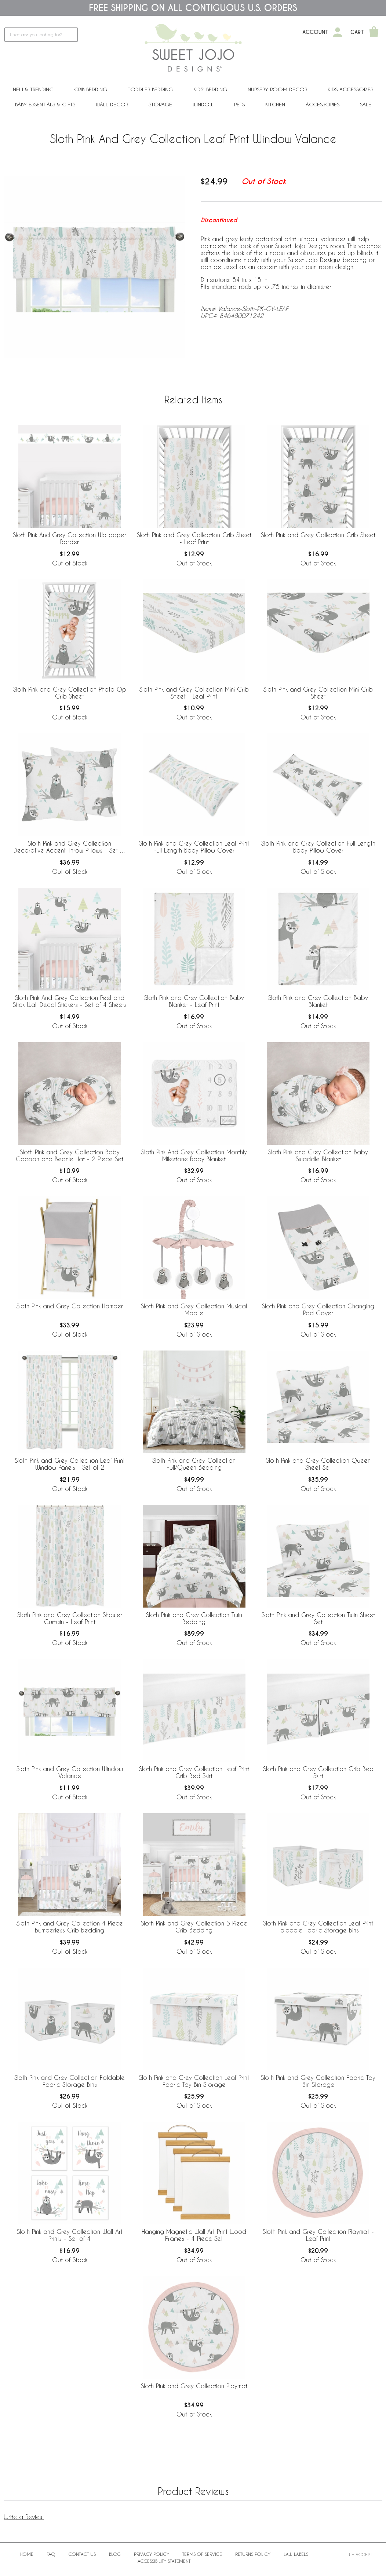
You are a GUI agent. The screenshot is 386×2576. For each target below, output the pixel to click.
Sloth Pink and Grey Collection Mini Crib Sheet (318, 693)
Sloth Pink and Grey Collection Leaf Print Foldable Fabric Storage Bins (318, 1927)
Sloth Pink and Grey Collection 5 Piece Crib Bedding (194, 1927)
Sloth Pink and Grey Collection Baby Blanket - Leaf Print (194, 1001)
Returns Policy (252, 2554)
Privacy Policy (151, 2554)
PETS (239, 104)
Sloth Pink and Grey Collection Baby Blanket (318, 1001)
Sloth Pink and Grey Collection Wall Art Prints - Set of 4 (70, 2235)
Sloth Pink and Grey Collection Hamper (70, 1305)
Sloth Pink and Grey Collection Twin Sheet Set (318, 1618)
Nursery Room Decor (277, 89)
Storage (160, 104)
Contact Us (82, 2554)
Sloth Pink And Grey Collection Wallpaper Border (69, 538)
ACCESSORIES (322, 104)
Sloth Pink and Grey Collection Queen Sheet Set (318, 1464)
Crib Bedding (90, 89)
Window (203, 104)
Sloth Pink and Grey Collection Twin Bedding (194, 1618)
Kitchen (275, 104)
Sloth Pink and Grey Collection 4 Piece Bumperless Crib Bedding (70, 1927)
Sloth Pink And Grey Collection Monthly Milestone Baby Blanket (194, 1155)
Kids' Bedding (210, 89)
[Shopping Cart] (374, 32)
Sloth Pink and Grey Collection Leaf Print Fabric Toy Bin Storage (194, 2081)
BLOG (115, 2554)
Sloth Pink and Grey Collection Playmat (194, 2385)
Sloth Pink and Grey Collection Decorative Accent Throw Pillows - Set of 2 (69, 847)
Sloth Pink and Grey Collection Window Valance (70, 1772)
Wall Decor (112, 104)
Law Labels (296, 2554)
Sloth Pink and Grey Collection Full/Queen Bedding (194, 1464)
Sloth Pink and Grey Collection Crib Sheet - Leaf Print (194, 538)
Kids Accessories (350, 89)
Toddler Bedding (150, 89)
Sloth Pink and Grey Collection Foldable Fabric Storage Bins (69, 2081)
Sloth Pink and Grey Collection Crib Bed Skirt (318, 1772)
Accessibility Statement (164, 2561)
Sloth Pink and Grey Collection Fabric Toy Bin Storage (318, 2081)
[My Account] (338, 32)
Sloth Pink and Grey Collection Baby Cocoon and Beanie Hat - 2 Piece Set (69, 1155)
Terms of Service (202, 2554)
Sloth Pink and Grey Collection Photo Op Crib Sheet (69, 693)
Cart (357, 32)
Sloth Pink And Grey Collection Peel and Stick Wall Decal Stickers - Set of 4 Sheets (70, 1001)
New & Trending (33, 89)
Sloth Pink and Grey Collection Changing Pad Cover (318, 1309)
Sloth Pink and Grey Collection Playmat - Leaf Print (318, 2235)
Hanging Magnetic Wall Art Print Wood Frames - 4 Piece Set (194, 2235)
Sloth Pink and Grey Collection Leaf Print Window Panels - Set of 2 (70, 1464)
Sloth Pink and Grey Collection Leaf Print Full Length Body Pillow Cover (194, 847)
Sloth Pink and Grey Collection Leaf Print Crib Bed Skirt (194, 1772)
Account (315, 32)
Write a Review (24, 2516)
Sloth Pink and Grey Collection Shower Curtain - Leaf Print (69, 1618)
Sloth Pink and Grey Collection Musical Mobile (194, 1309)
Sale (365, 104)
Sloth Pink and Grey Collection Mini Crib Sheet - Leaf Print (194, 693)
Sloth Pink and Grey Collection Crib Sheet (318, 534)
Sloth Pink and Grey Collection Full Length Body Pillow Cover (318, 847)
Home (26, 2554)
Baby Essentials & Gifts (45, 104)
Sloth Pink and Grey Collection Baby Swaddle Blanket (318, 1155)
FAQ (51, 2554)
